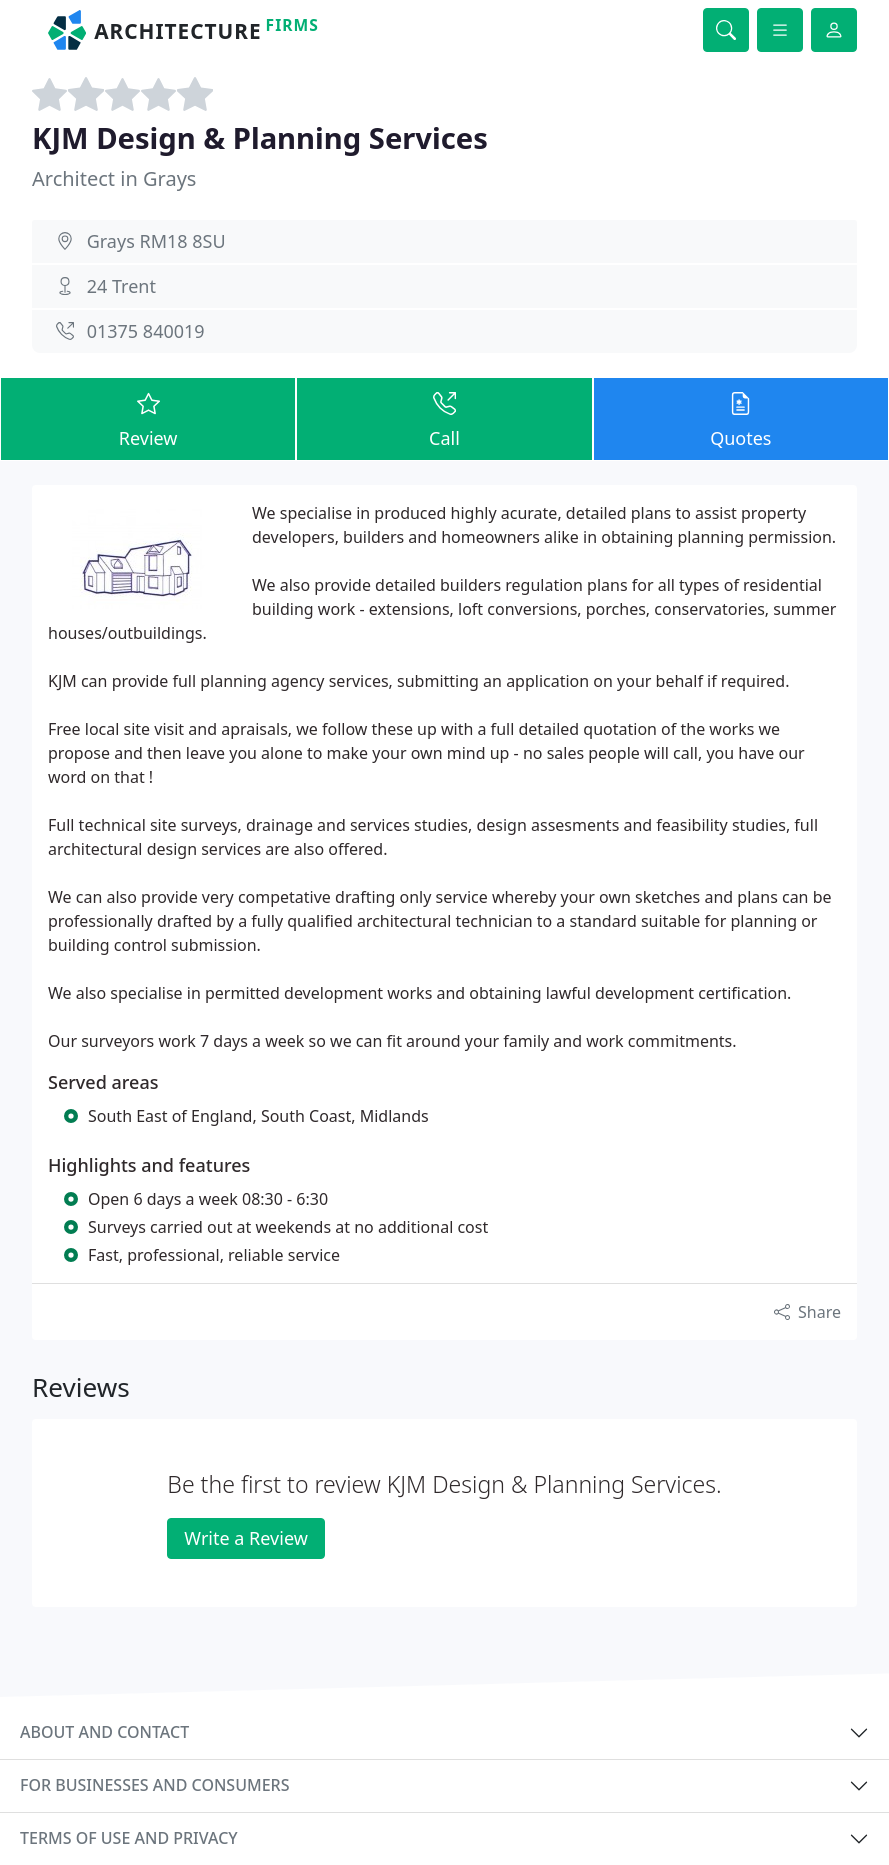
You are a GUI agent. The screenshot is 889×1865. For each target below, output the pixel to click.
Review (148, 418)
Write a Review (245, 1538)
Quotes (741, 418)
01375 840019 (146, 331)
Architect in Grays (114, 178)
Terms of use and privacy (129, 1838)
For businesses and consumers (154, 1785)
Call (444, 418)
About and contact (104, 1732)
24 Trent (121, 286)
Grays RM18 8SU (156, 241)
